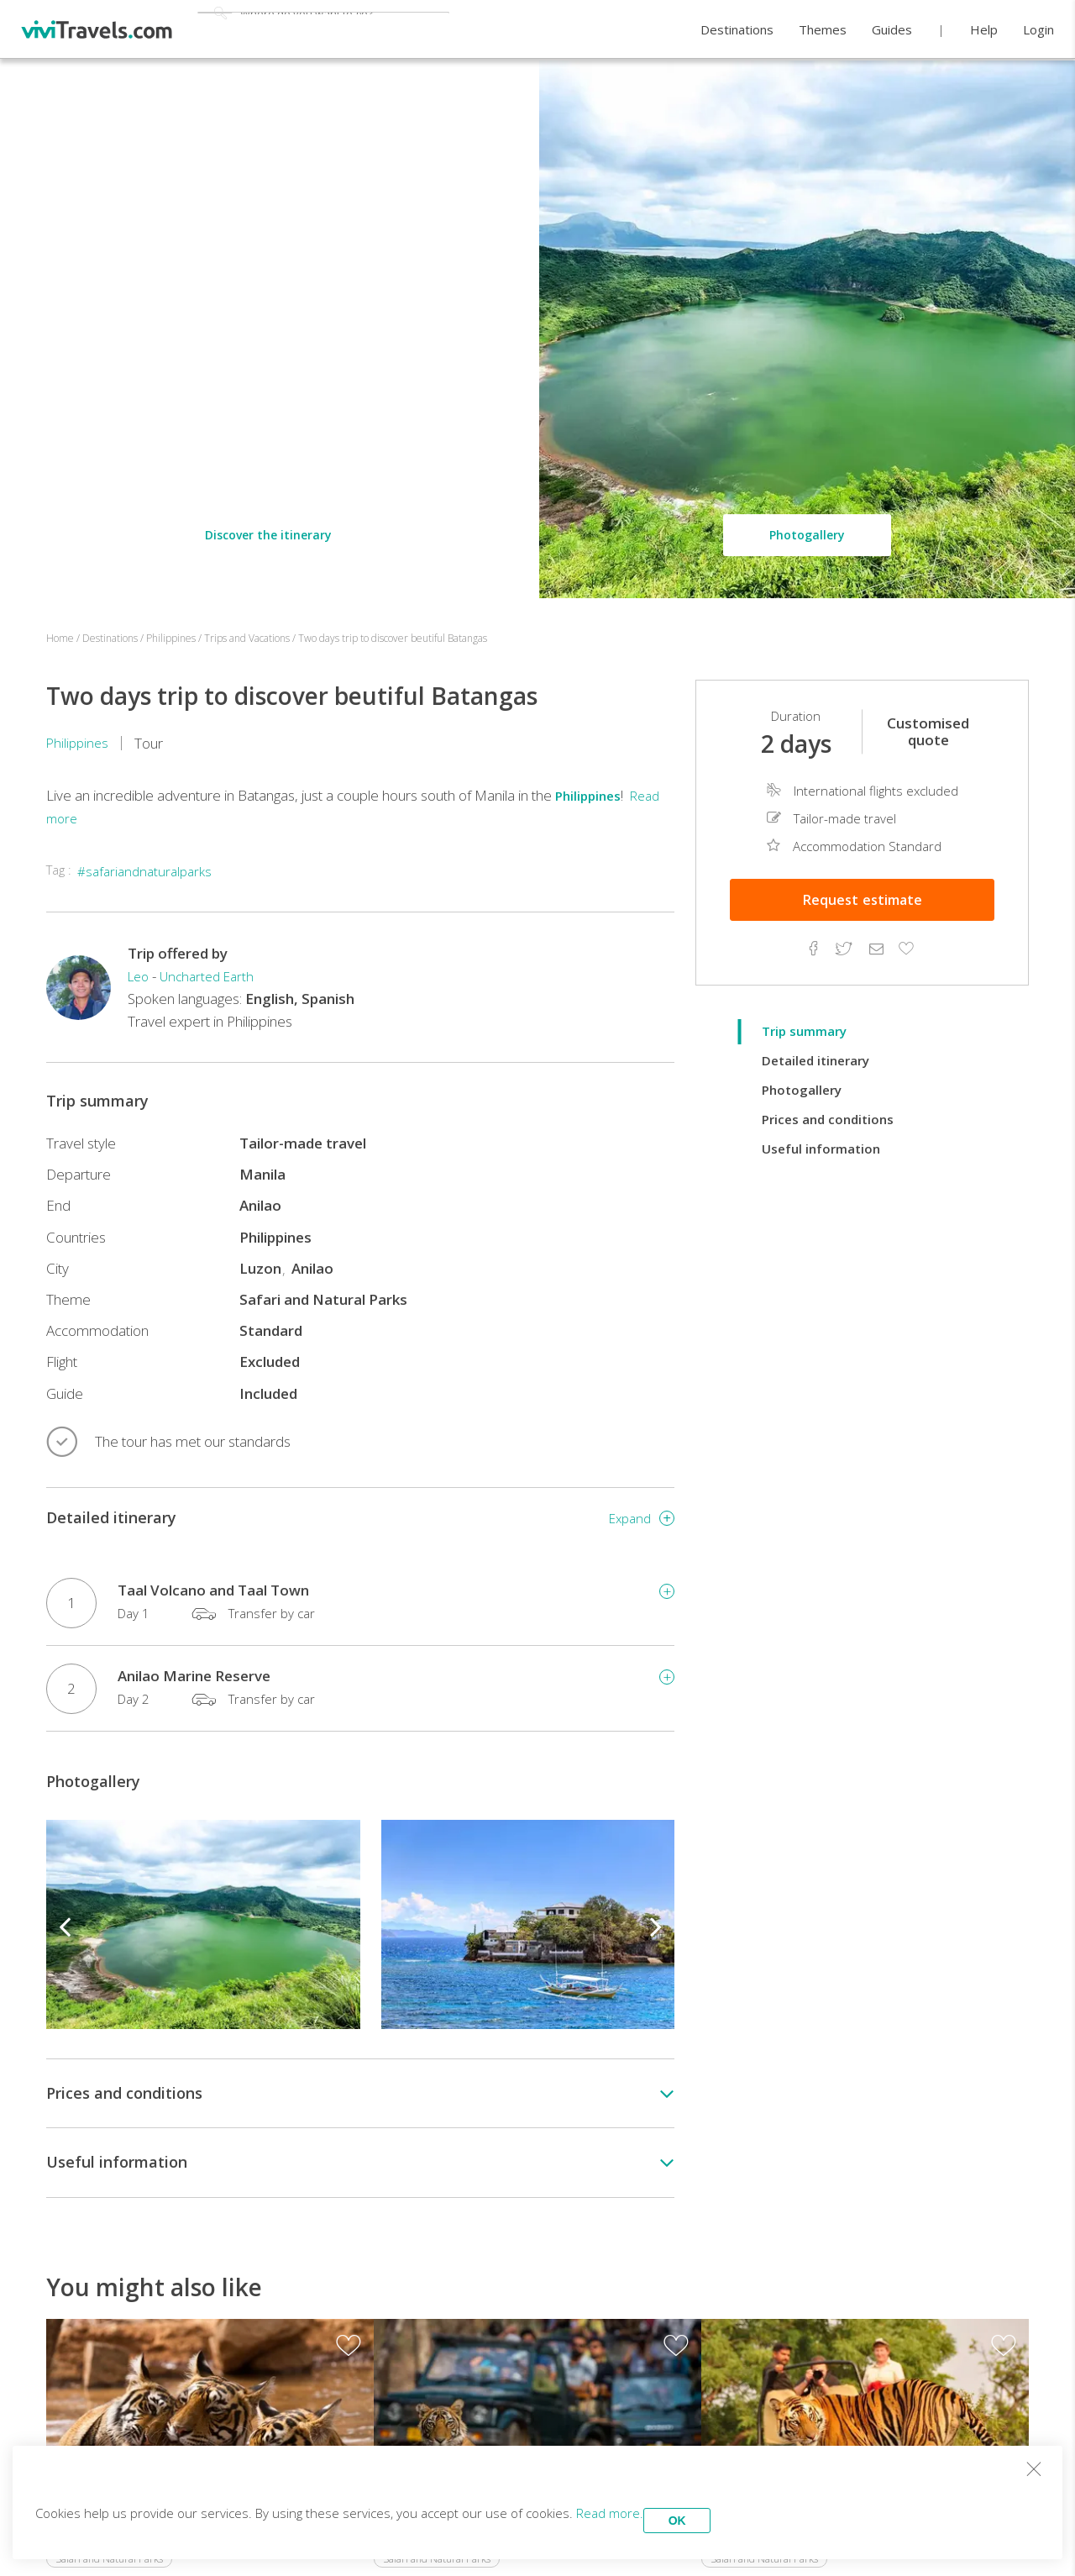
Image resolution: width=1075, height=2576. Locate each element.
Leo (140, 976)
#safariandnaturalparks (148, 871)
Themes (823, 30)
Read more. (633, 2508)
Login (1038, 30)
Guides (892, 30)
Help (984, 30)
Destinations (736, 30)
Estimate (862, 900)
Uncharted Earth (214, 976)
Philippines (79, 743)
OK (717, 2509)
